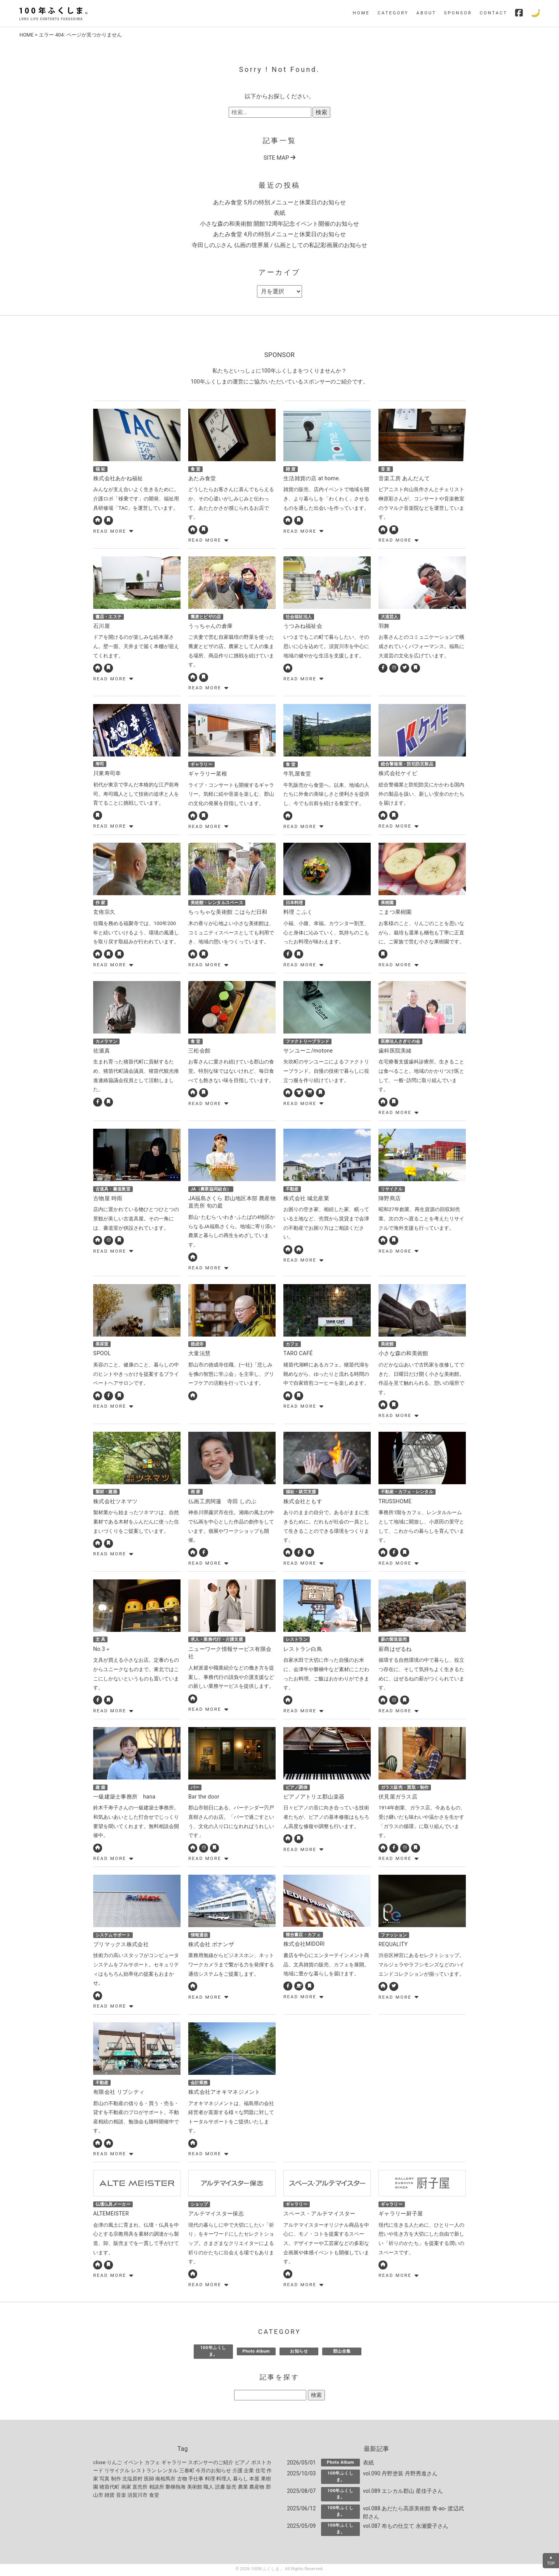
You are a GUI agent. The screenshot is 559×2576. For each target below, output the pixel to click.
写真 (104, 2480)
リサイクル (117, 2472)
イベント (133, 2464)
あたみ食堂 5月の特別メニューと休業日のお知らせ (279, 202)
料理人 (223, 2480)
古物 (182, 2480)
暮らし (240, 2480)
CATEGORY (393, 13)
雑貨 (109, 2496)
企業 (249, 2472)
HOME (361, 13)
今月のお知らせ (213, 2472)
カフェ (152, 2464)
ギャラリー (174, 2464)
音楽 (121, 2496)
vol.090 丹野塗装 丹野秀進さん (400, 2475)
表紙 (279, 212)
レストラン (143, 2472)
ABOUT (426, 13)
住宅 (260, 2472)
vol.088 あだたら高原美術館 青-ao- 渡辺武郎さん (413, 2514)
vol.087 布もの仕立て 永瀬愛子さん (405, 2527)
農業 (243, 2488)
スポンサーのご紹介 (210, 2464)
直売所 (140, 2488)
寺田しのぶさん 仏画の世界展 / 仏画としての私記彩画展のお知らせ (279, 245)
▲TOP (551, 2560)
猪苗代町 (109, 2488)
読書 (220, 2488)
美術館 (194, 2488)
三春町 (186, 2472)
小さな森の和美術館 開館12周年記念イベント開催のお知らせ (279, 223)
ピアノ (242, 2464)
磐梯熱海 (175, 2488)
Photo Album (256, 2352)
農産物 (256, 2488)
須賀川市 (137, 2496)
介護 (238, 2472)
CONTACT (493, 13)
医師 (149, 2480)
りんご (114, 2464)
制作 (116, 2480)
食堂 (154, 2496)
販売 (231, 2488)
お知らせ (299, 2352)
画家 (126, 2488)
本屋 (254, 2480)
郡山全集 (342, 2352)
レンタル (168, 2472)
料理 (210, 2480)
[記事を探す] (270, 2396)
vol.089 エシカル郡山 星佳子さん (403, 2492)
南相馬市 (165, 2480)
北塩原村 (132, 2480)
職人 (208, 2488)
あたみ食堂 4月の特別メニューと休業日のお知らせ (279, 234)
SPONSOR (458, 13)
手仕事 (195, 2480)
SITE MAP (279, 157)
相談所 (156, 2488)
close (99, 2464)
